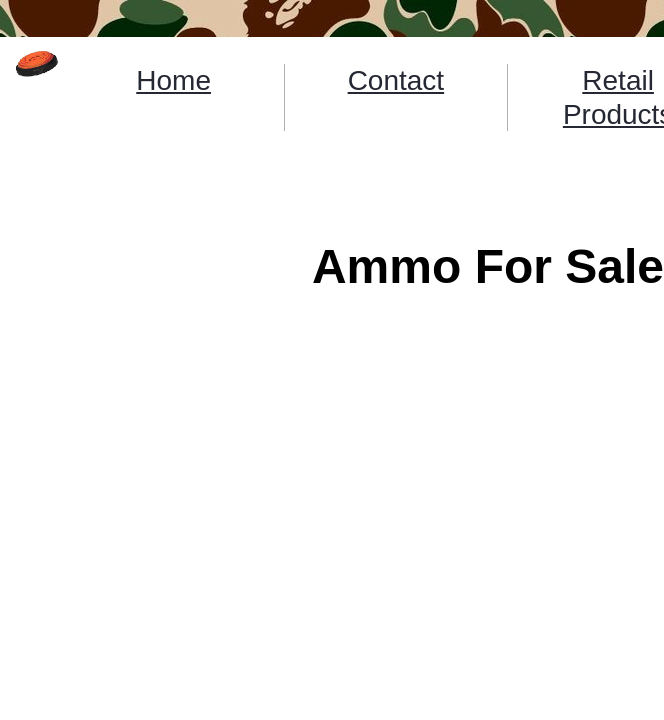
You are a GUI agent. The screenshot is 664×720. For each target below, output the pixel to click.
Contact (396, 80)
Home (173, 80)
